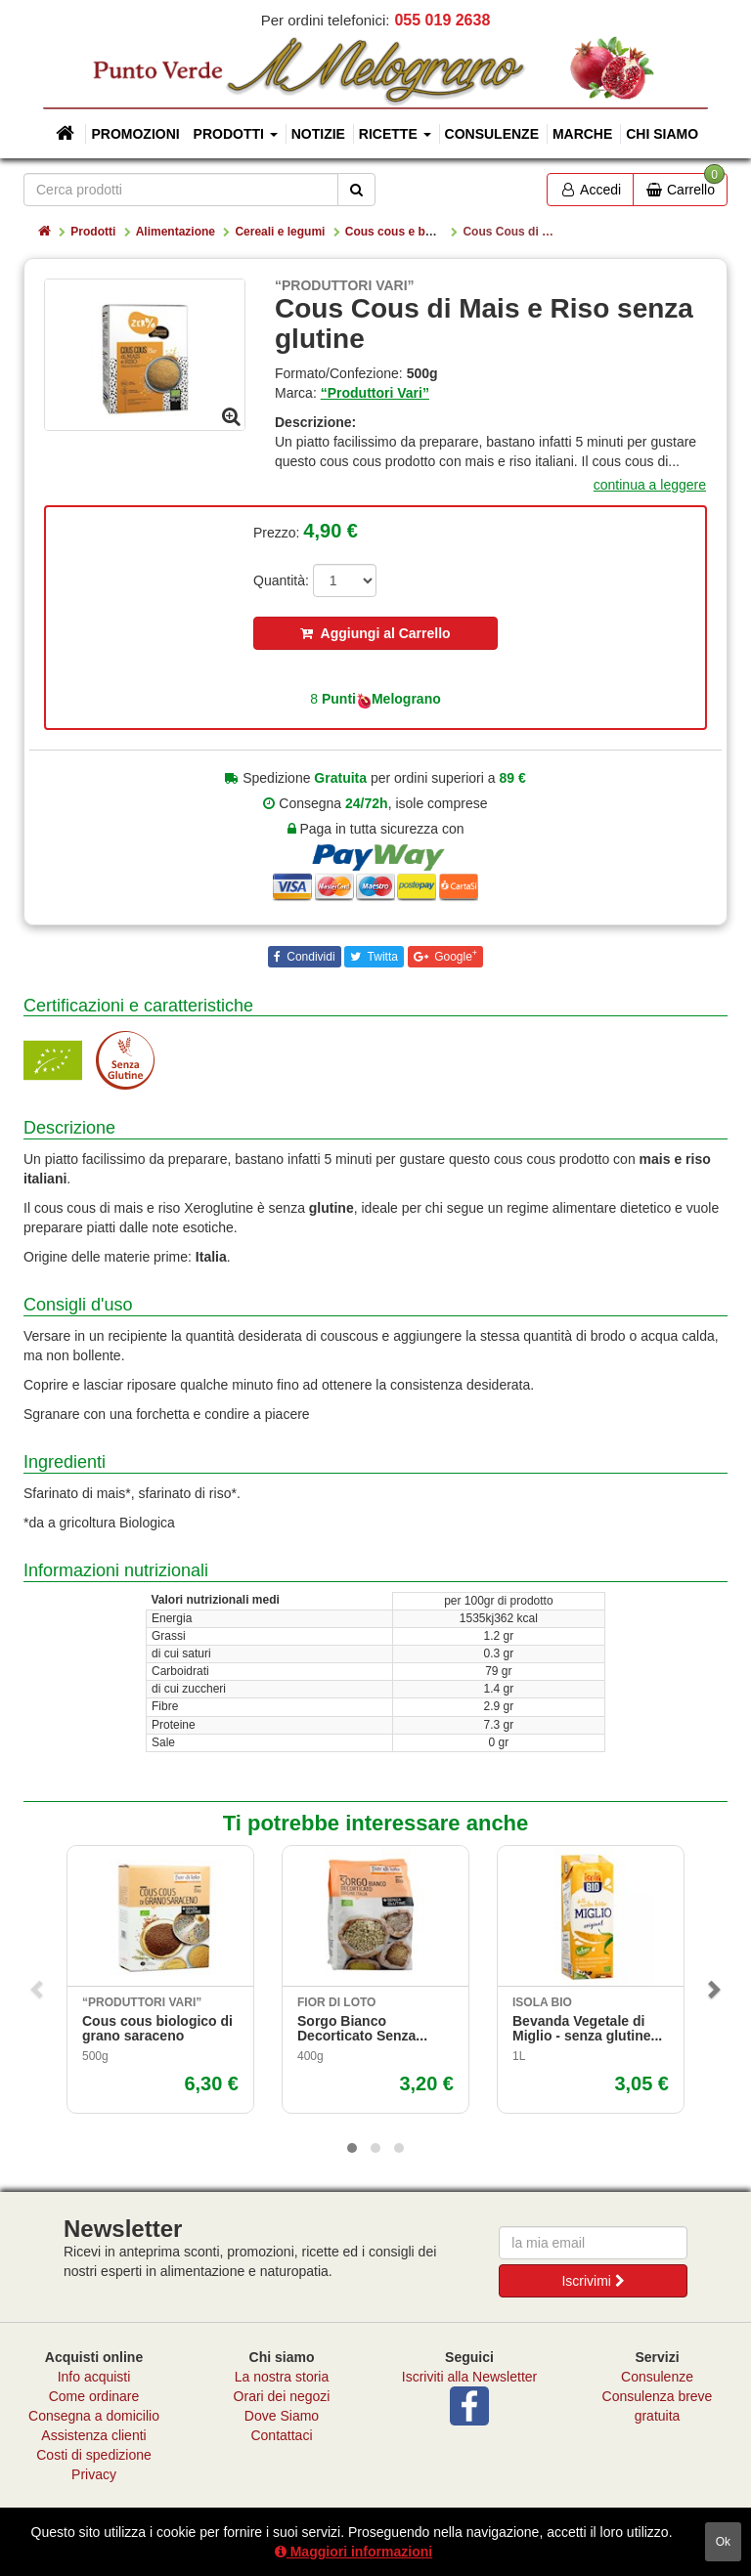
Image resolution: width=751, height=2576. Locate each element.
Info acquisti (94, 2376)
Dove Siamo (281, 2416)
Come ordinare (94, 2396)
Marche (582, 134)
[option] (144, 354)
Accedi (590, 189)
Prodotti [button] (236, 134)
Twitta (380, 957)
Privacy (93, 2474)
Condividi (309, 957)
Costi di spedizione (94, 2455)
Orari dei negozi (282, 2396)
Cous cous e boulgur (403, 231)
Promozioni (135, 134)
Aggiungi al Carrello (375, 633)
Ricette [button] (395, 134)
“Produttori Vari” (375, 393)
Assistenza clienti (93, 2435)
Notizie (318, 134)
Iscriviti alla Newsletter (469, 2376)
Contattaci (281, 2435)
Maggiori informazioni (353, 2551)
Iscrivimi (592, 2281)
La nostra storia (282, 2376)
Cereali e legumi (280, 231)
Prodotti (92, 231)
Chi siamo (662, 134)
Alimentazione (175, 231)
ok (723, 2542)
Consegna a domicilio (93, 2416)
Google (454, 956)
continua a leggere (650, 485)
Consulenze (492, 134)
